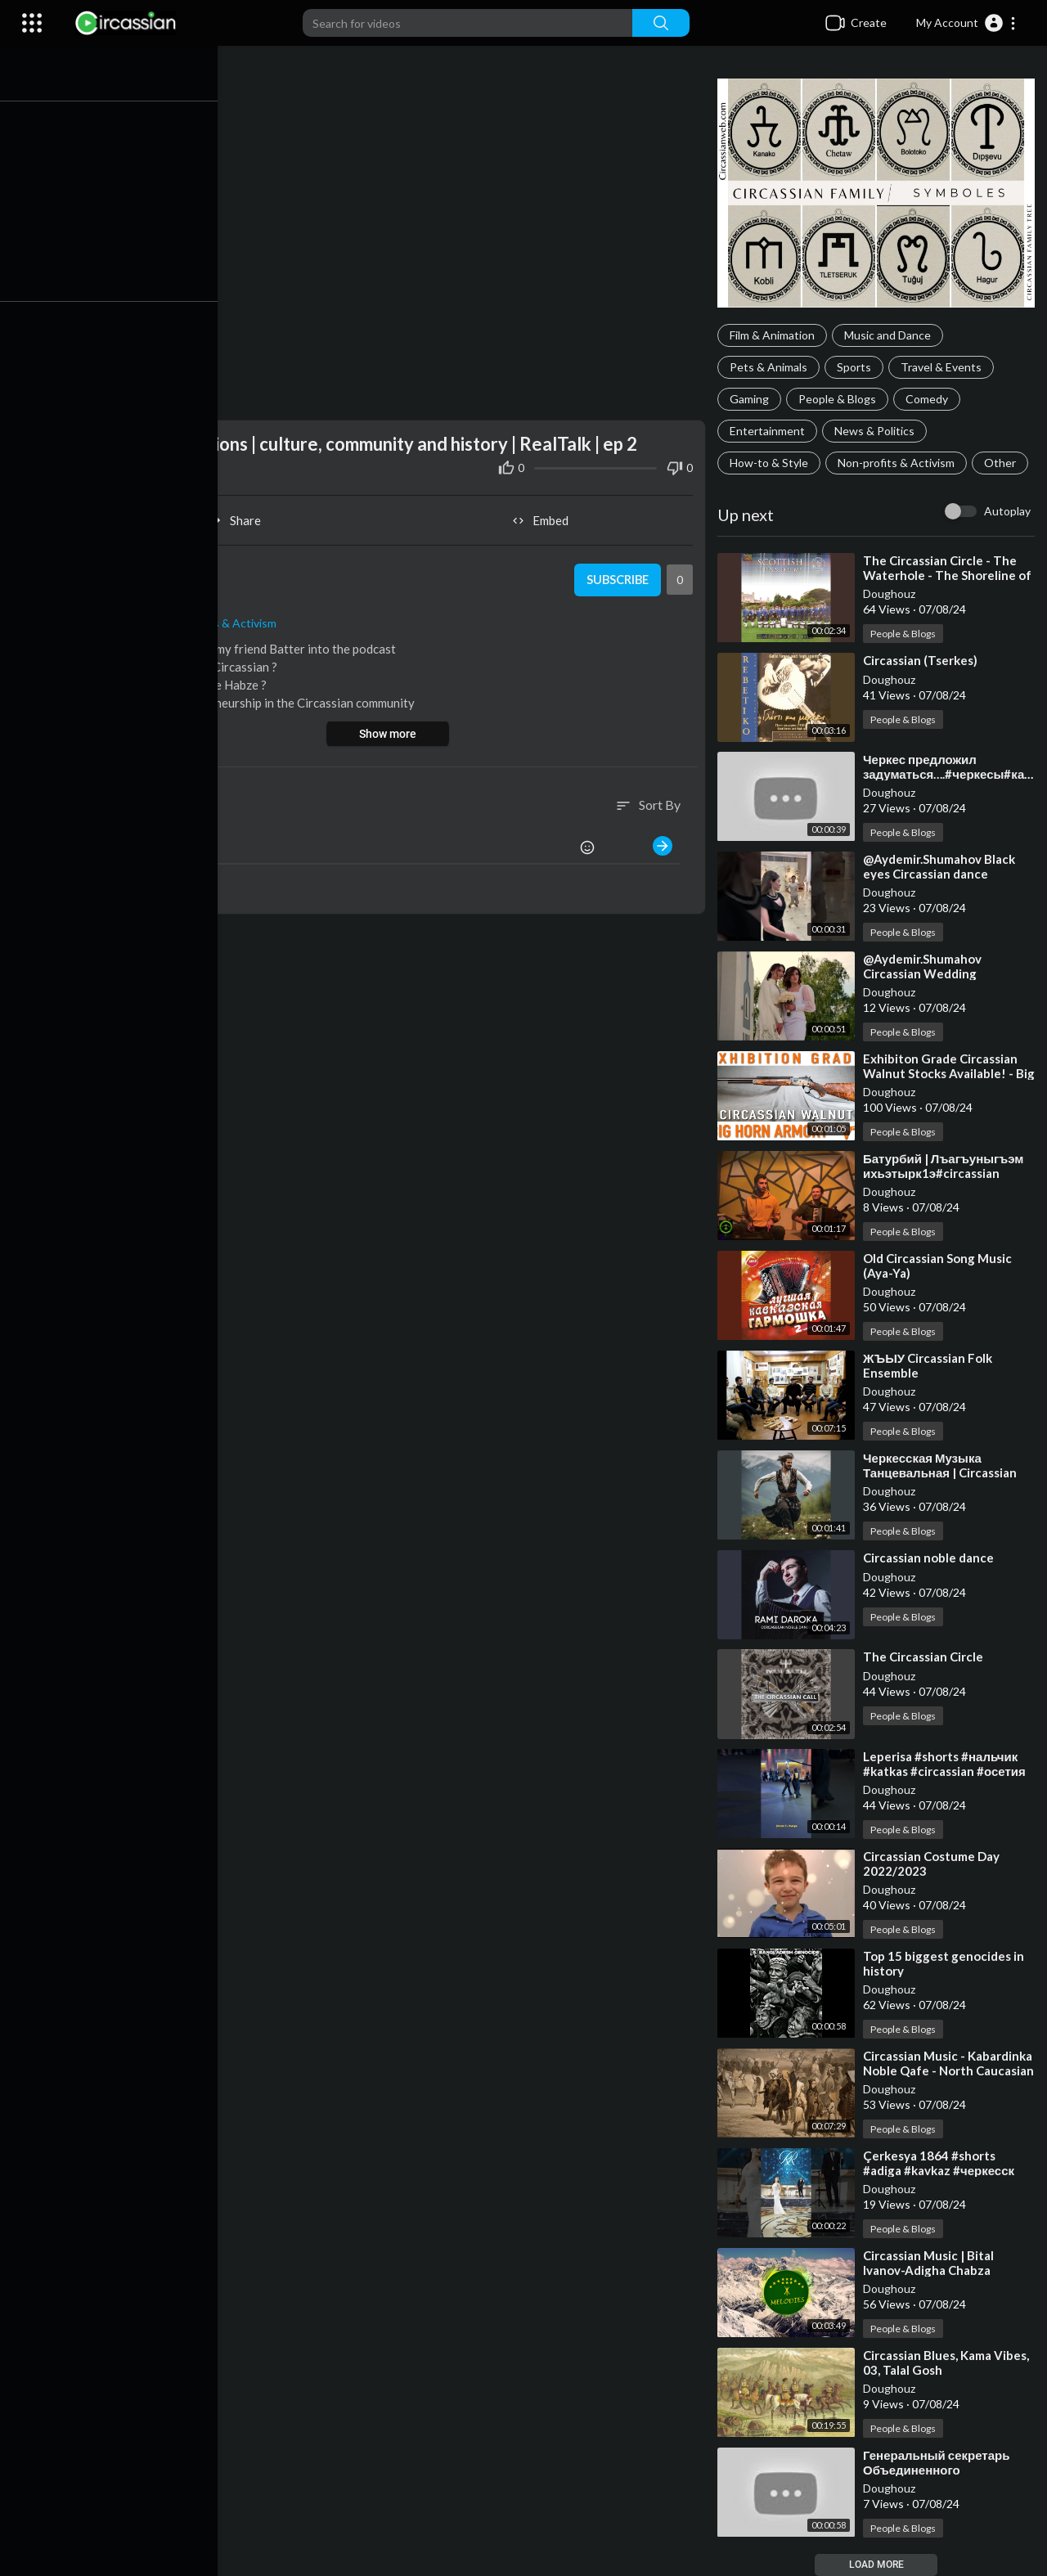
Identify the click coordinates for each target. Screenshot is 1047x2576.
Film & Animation (774, 335)
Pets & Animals (771, 367)
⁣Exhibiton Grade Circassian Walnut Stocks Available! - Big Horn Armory (942, 1073)
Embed (544, 517)
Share (241, 517)
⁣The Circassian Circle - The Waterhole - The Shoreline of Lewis (949, 575)
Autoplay (1007, 511)
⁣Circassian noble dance (930, 1557)
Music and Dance (890, 335)
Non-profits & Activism (898, 463)
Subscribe (618, 576)
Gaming (751, 399)
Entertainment (769, 431)
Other (1002, 463)
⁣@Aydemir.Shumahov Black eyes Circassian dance (941, 866)
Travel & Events (943, 367)
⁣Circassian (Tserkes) (922, 660)
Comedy (929, 399)
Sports (856, 367)
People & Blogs (839, 399)
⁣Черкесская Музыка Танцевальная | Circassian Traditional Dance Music (942, 1472)
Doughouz (891, 593)
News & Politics (877, 431)
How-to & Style (771, 463)
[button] (966, 23)
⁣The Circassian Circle (925, 1656)
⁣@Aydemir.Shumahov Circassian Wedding (924, 966)
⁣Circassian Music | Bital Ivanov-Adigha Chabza (930, 2262)
